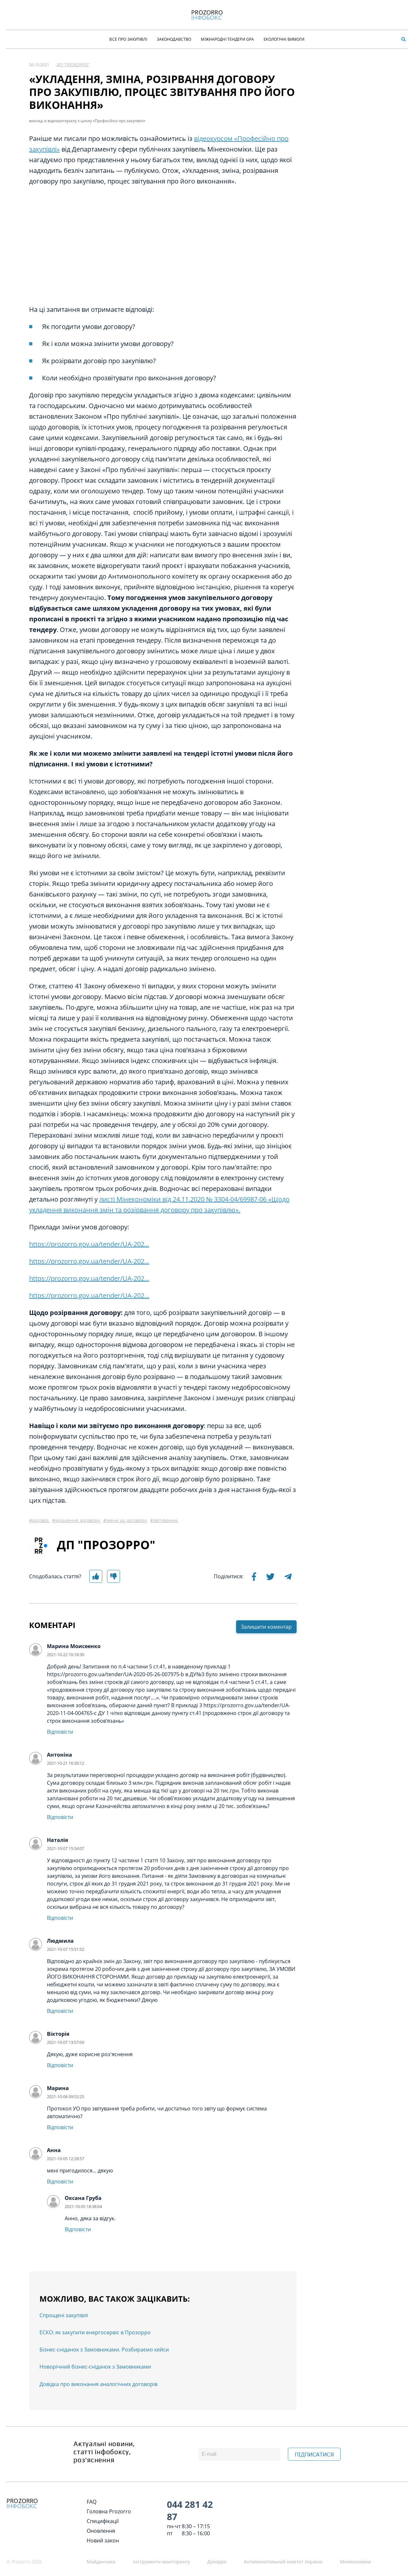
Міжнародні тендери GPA (227, 39)
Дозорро (216, 2562)
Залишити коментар (266, 1626)
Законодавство (174, 39)
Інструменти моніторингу (161, 2562)
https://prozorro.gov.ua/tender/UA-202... (89, 1244)
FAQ (91, 2501)
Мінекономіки (355, 2562)
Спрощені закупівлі (63, 2315)
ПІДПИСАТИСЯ (314, 2454)
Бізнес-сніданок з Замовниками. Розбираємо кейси (104, 2349)
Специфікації (103, 2521)
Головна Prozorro (109, 2511)
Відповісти (60, 1731)
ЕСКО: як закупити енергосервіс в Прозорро (95, 2332)
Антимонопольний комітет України (283, 2562)
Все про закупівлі (128, 39)
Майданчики (101, 2562)
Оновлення (101, 2530)
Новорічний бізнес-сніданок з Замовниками (95, 2366)
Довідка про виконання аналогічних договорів (98, 2384)
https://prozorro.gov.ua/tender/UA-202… (89, 1295)
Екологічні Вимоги (284, 39)
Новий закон (103, 2540)
